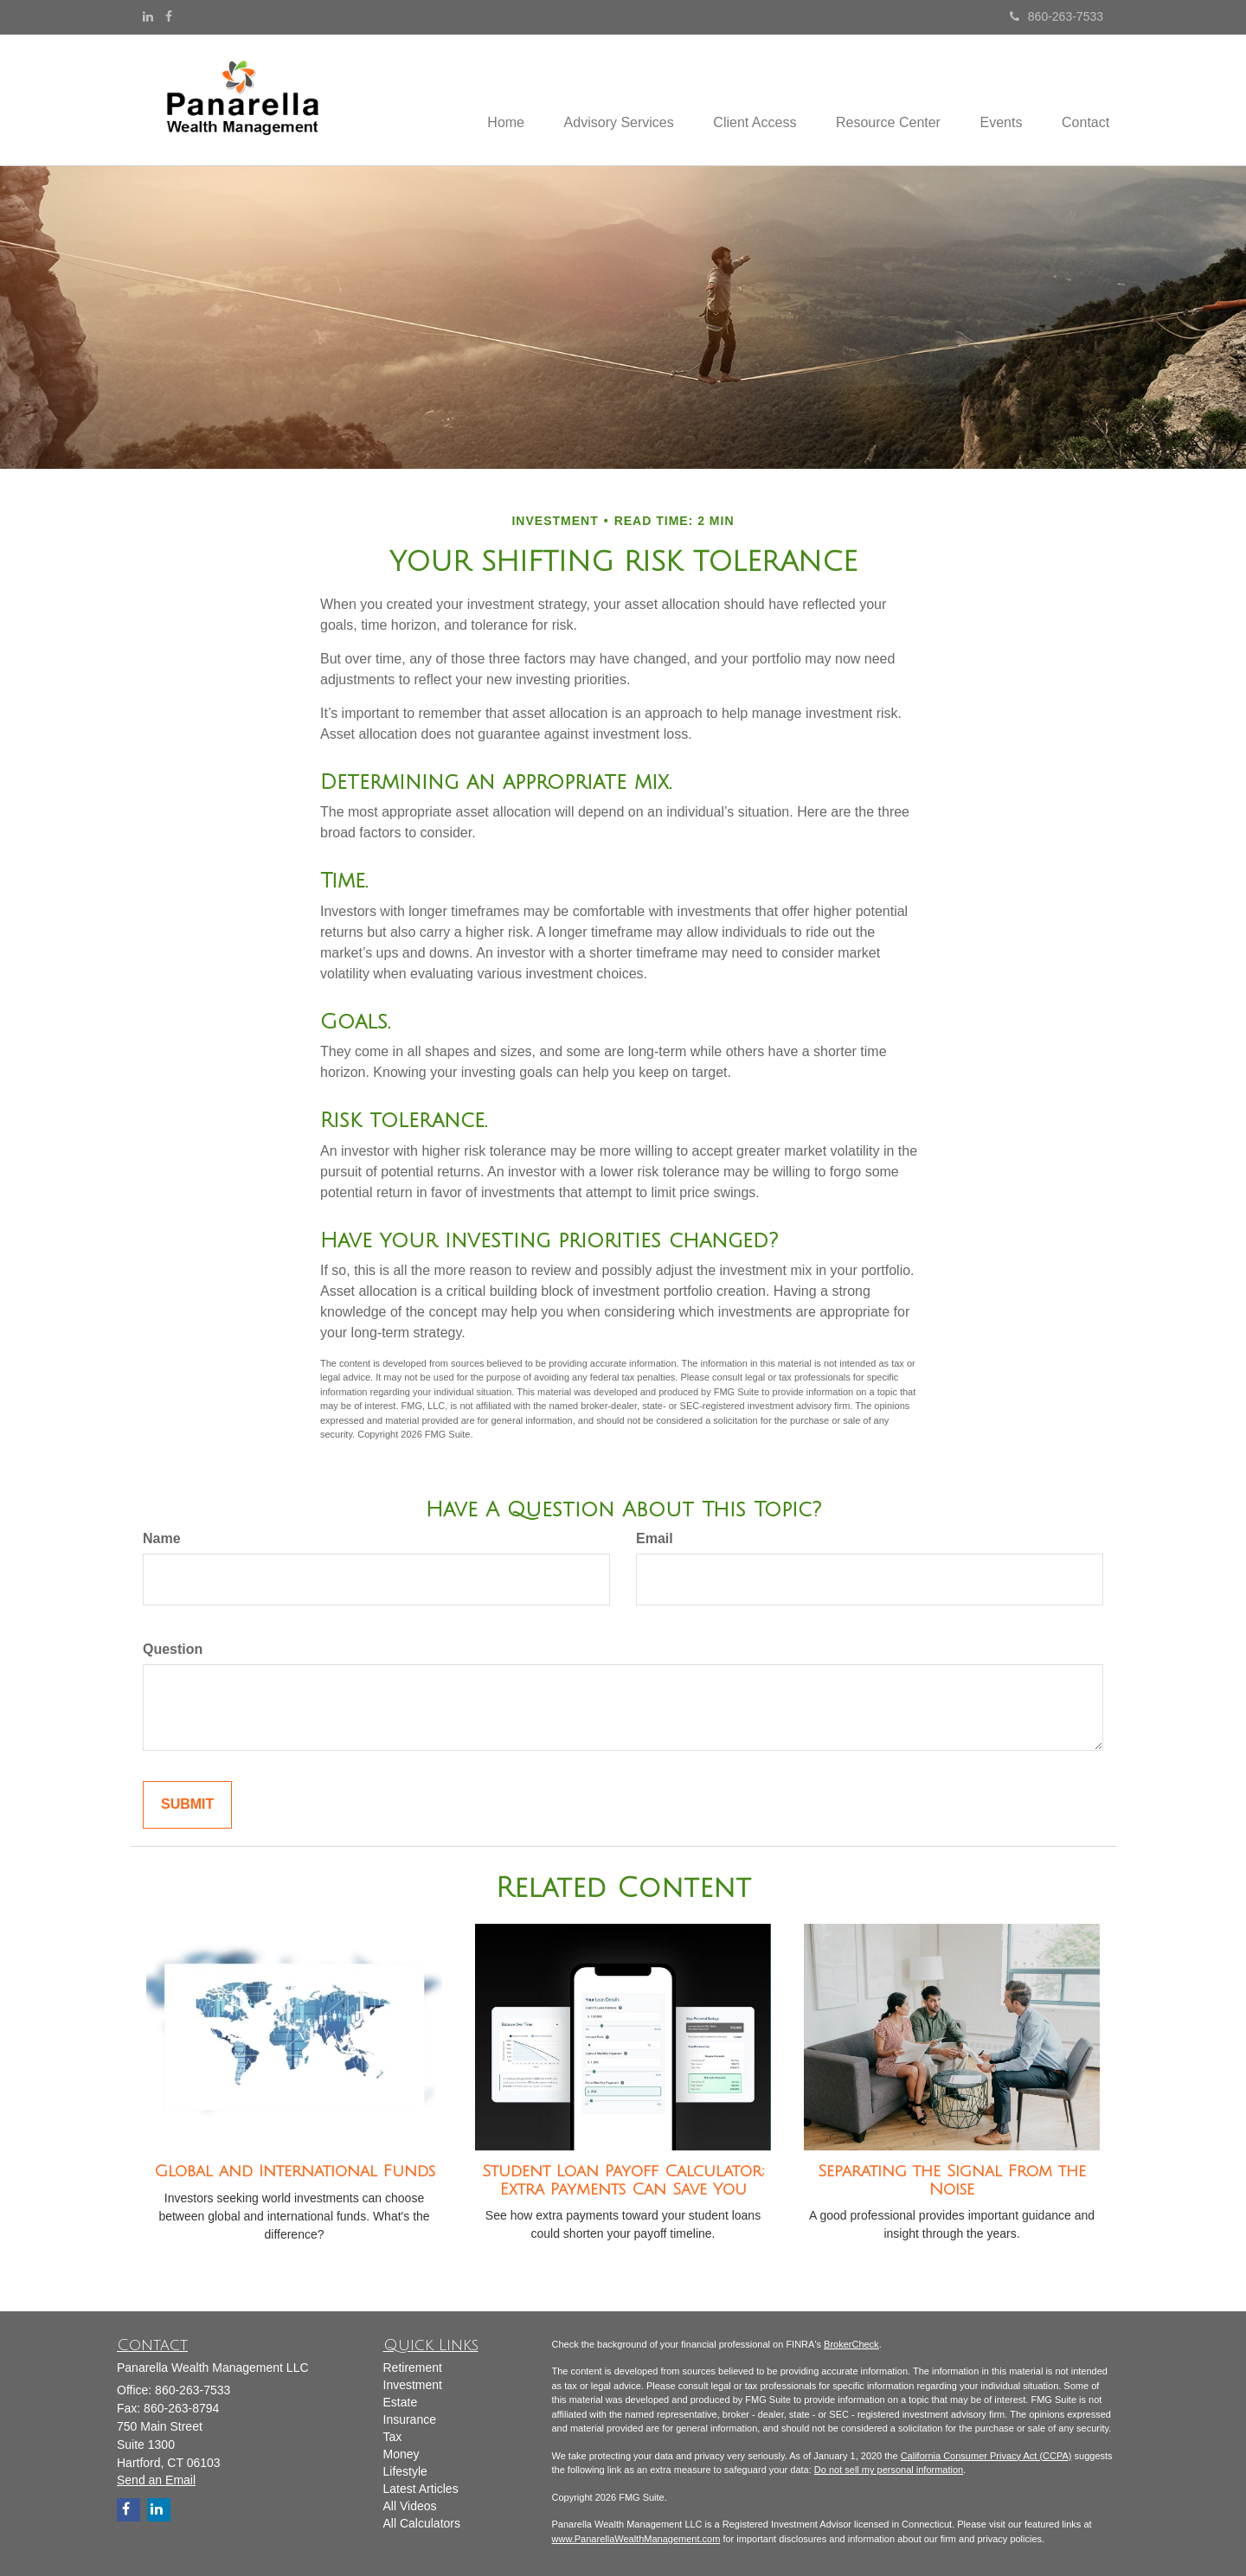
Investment (412, 2385)
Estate (400, 2402)
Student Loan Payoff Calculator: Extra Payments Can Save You (623, 2180)
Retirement (412, 2367)
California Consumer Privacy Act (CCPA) (986, 2456)
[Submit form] (187, 1805)
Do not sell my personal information (888, 2469)
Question (172, 1649)
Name (162, 1538)
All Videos (410, 2506)
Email (654, 1538)
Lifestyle (405, 2471)
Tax (392, 2437)
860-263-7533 (1056, 16)
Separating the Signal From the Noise (952, 2180)
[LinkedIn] (148, 16)
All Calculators (421, 2523)
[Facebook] (168, 16)
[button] (601, 99)
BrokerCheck (851, 2344)
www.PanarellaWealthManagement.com (636, 2539)
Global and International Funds (294, 2171)
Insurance (409, 2419)
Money (401, 2454)
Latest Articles (421, 2489)
